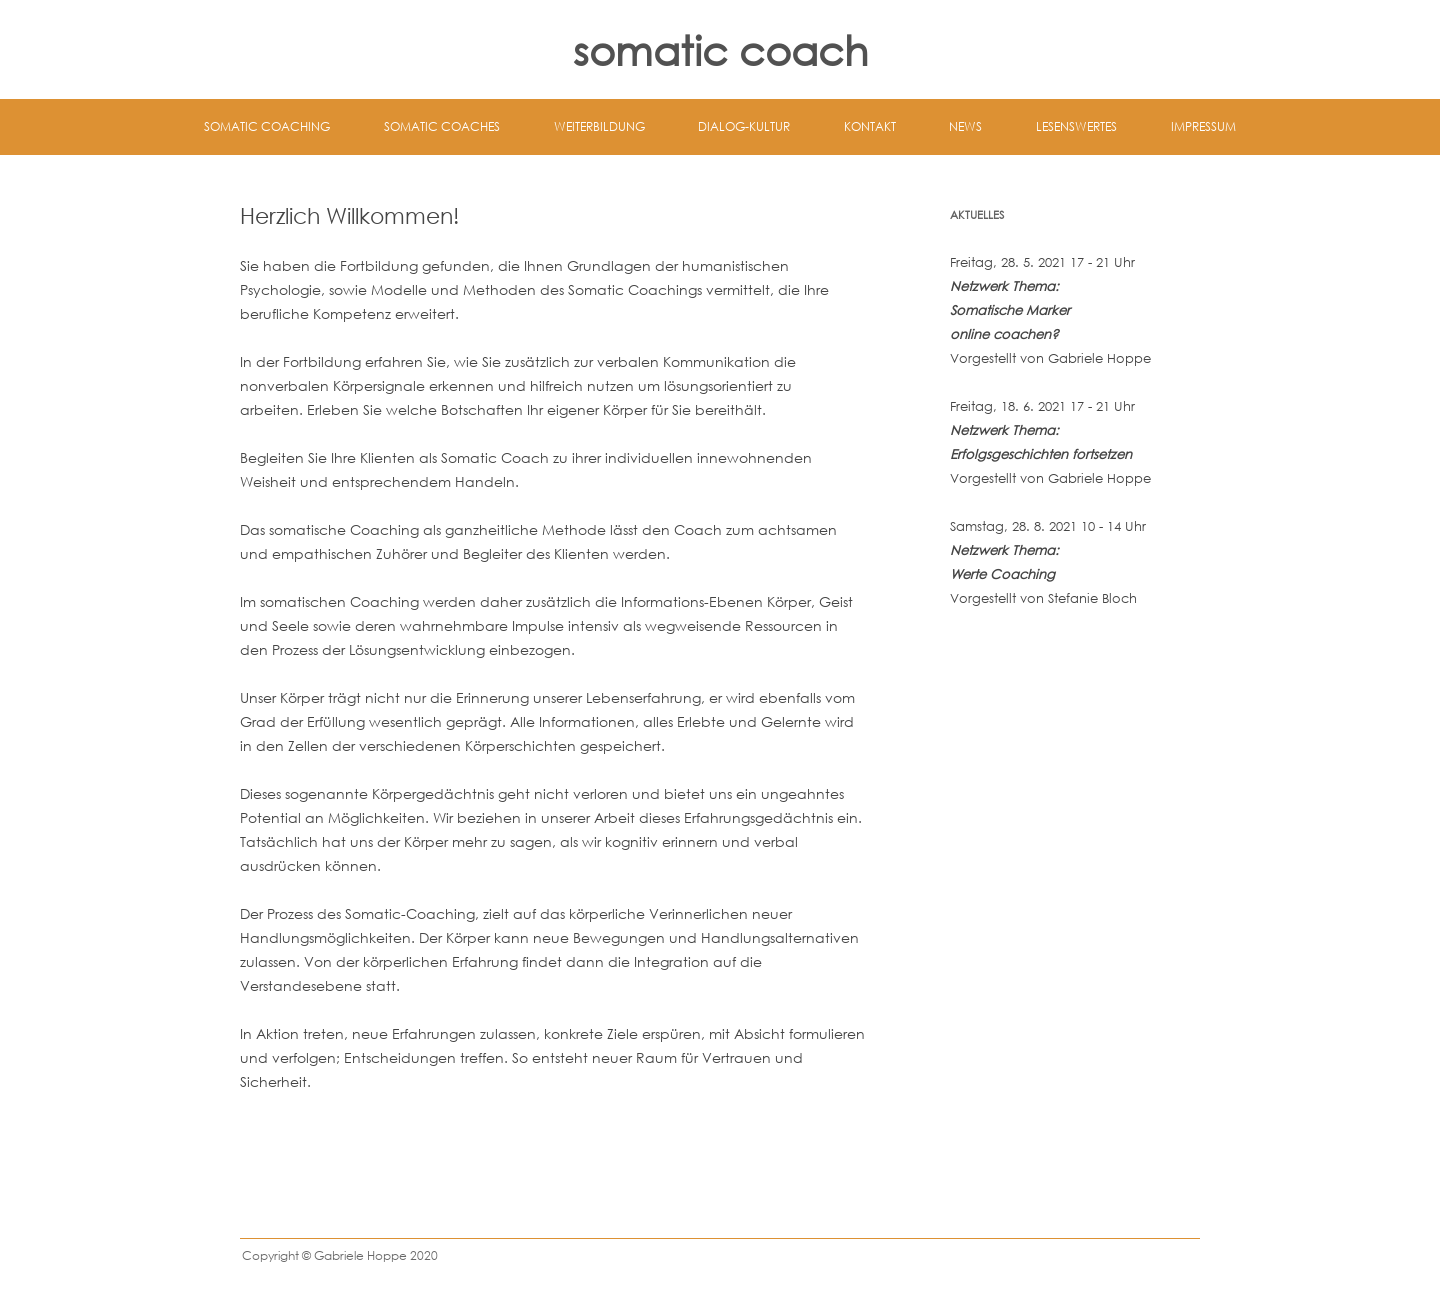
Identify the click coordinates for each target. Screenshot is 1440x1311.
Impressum (1203, 126)
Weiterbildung (599, 126)
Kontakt (870, 126)
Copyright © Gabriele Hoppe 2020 (340, 1255)
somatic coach (720, 49)
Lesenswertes (1076, 126)
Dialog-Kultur (744, 126)
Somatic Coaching (267, 126)
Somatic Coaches (442, 126)
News (965, 126)
